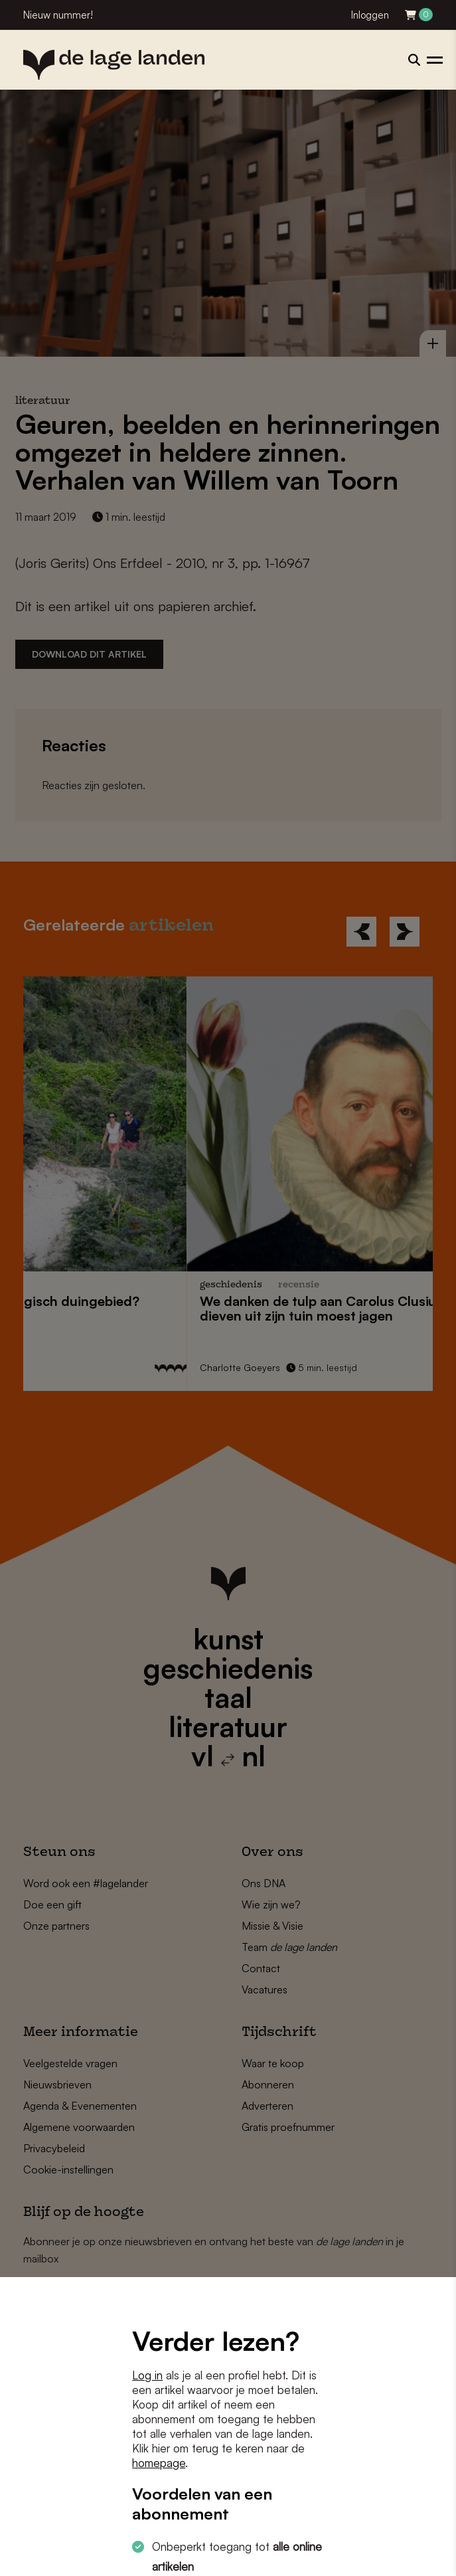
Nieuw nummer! (58, 15)
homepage (158, 2463)
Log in (147, 2375)
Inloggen (370, 15)
